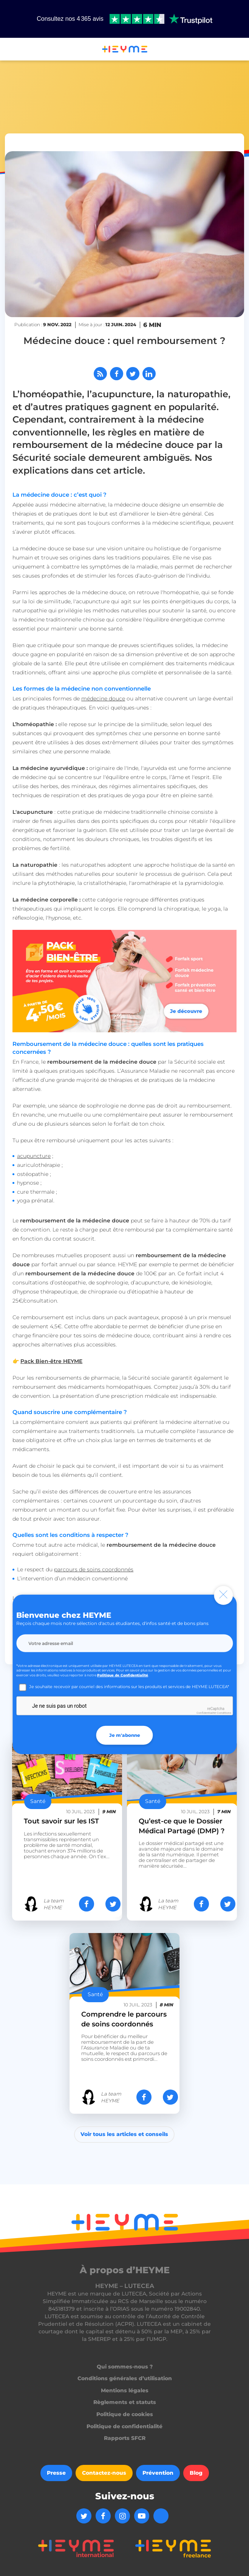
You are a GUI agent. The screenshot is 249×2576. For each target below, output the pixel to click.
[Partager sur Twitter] (132, 373)
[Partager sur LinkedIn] (149, 373)
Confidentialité (206, 1713)
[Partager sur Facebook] (116, 373)
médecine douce (103, 698)
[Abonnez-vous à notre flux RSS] (100, 373)
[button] (9, 50)
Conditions (224, 1713)
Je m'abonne (124, 1735)
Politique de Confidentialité (122, 1675)
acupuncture (34, 1155)
